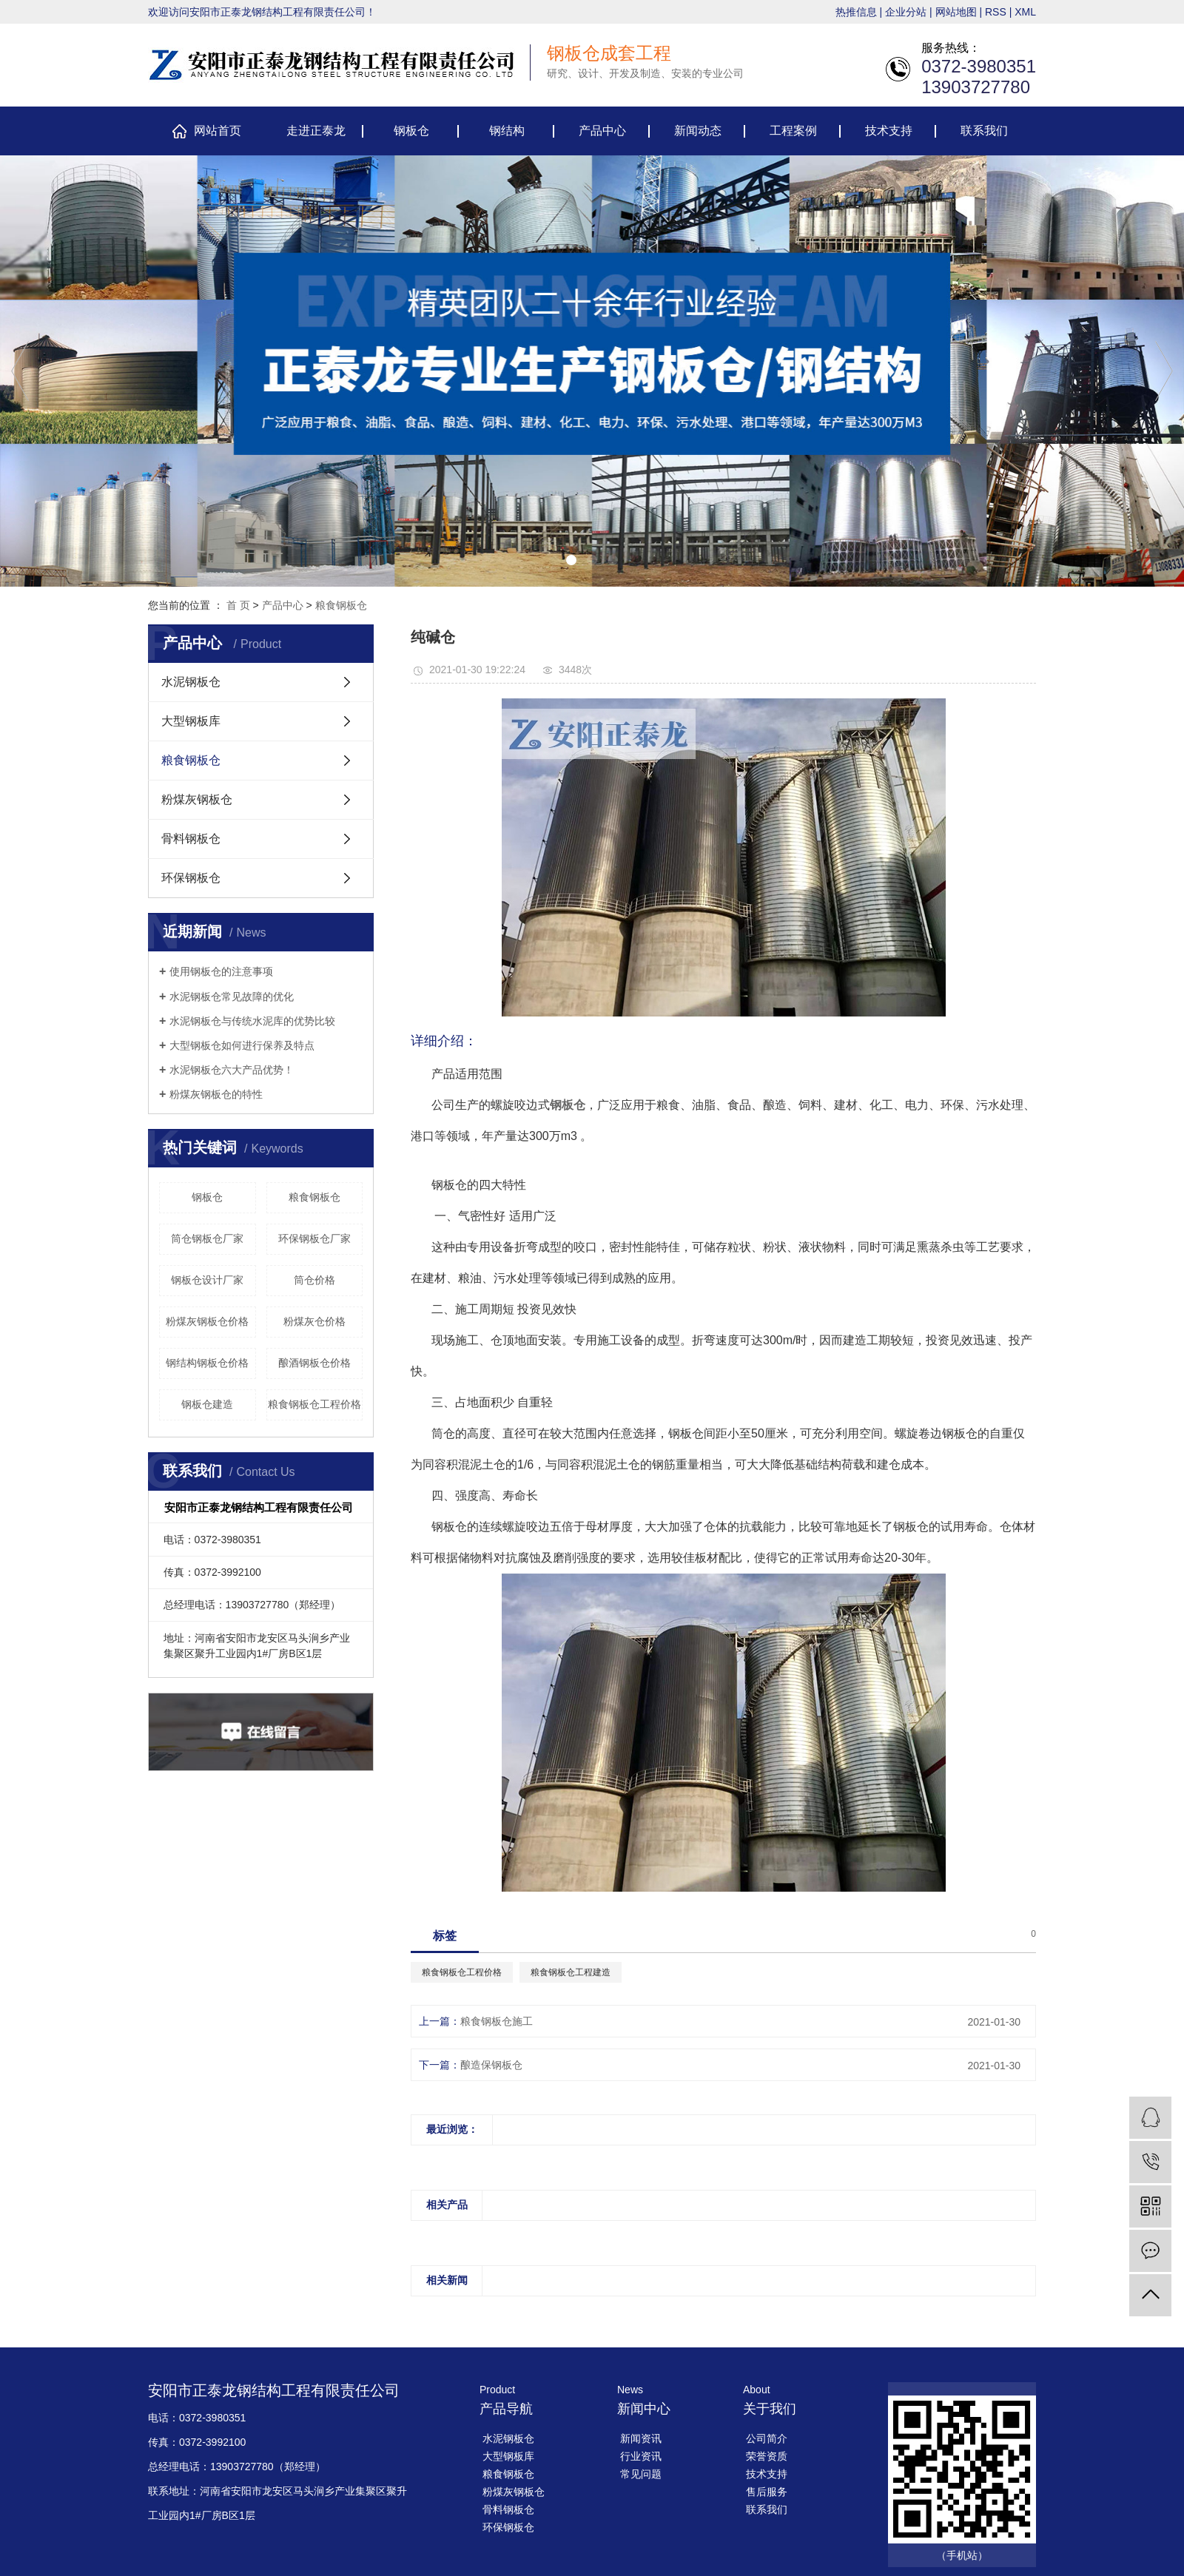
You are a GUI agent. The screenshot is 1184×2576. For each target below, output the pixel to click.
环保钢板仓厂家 (314, 1238)
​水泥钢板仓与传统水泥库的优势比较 (252, 1021)
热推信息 (856, 12)
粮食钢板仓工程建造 (570, 1972)
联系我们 (984, 130)
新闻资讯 (641, 2438)
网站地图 (956, 12)
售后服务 (766, 2492)
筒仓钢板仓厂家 (207, 1238)
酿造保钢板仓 (491, 2065)
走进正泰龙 (316, 130)
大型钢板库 (191, 721)
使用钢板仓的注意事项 (221, 971)
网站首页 (217, 130)
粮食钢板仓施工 (496, 2021)
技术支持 (888, 130)
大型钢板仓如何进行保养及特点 (241, 1045)
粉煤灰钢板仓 (196, 799)
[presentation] (20, 371)
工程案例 (793, 130)
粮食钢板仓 (341, 605)
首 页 (238, 605)
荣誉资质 (766, 2456)
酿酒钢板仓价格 (314, 1363)
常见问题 (641, 2474)
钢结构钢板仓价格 (207, 1363)
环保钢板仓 (191, 877)
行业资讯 (641, 2456)
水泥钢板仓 (191, 681)
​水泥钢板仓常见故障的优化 (231, 996)
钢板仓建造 (207, 1404)
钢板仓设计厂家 (207, 1280)
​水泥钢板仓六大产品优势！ (231, 1070)
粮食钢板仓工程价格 (314, 1404)
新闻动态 (698, 130)
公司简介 (766, 2438)
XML (1025, 12)
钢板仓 (411, 130)
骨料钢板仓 (191, 838)
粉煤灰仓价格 (314, 1321)
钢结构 (507, 130)
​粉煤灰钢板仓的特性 (216, 1094)
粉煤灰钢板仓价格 (207, 1321)
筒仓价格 (314, 1280)
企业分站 (905, 12)
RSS (995, 12)
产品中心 (602, 130)
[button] (571, 560)
